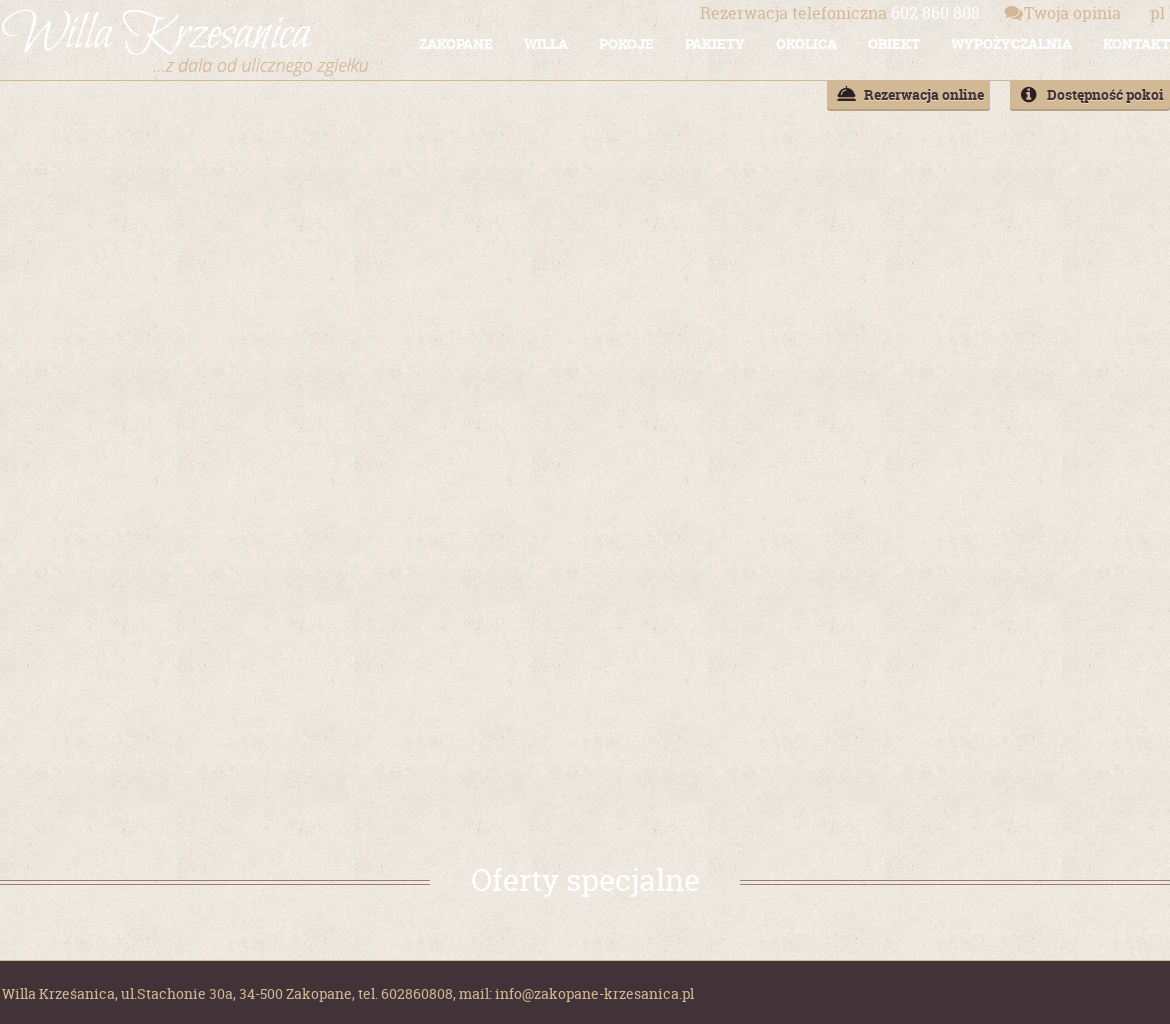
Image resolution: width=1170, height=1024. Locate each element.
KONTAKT (1136, 43)
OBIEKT (894, 43)
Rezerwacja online (924, 94)
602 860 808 (840, 13)
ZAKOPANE (456, 43)
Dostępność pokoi (1105, 94)
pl (1157, 13)
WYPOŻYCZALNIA (1011, 43)
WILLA (546, 43)
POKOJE (626, 43)
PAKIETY (715, 43)
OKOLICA (806, 43)
